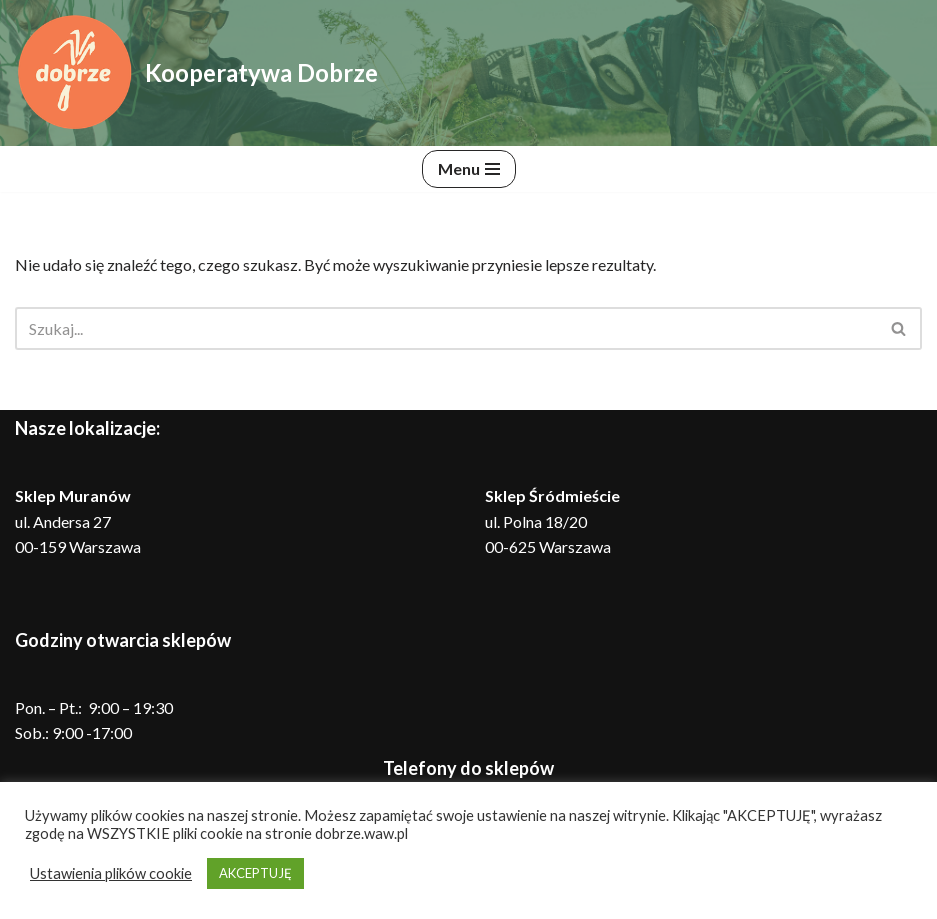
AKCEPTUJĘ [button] (255, 873)
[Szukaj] (446, 328)
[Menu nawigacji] (469, 169)
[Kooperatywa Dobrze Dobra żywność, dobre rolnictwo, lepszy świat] (196, 73)
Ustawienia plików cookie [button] (111, 873)
